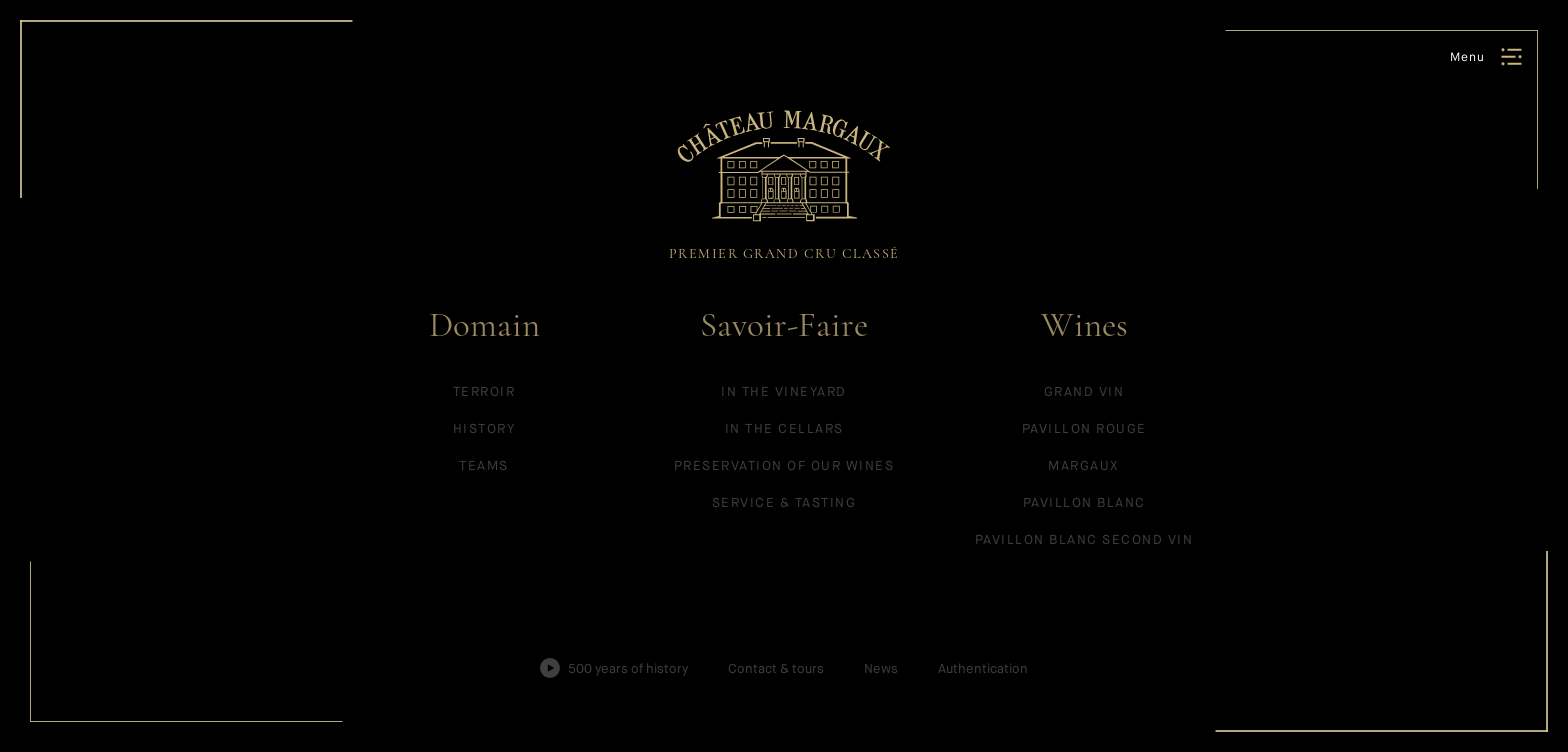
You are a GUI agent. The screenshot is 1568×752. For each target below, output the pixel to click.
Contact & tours (776, 668)
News (881, 668)
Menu (1467, 57)
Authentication (983, 668)
